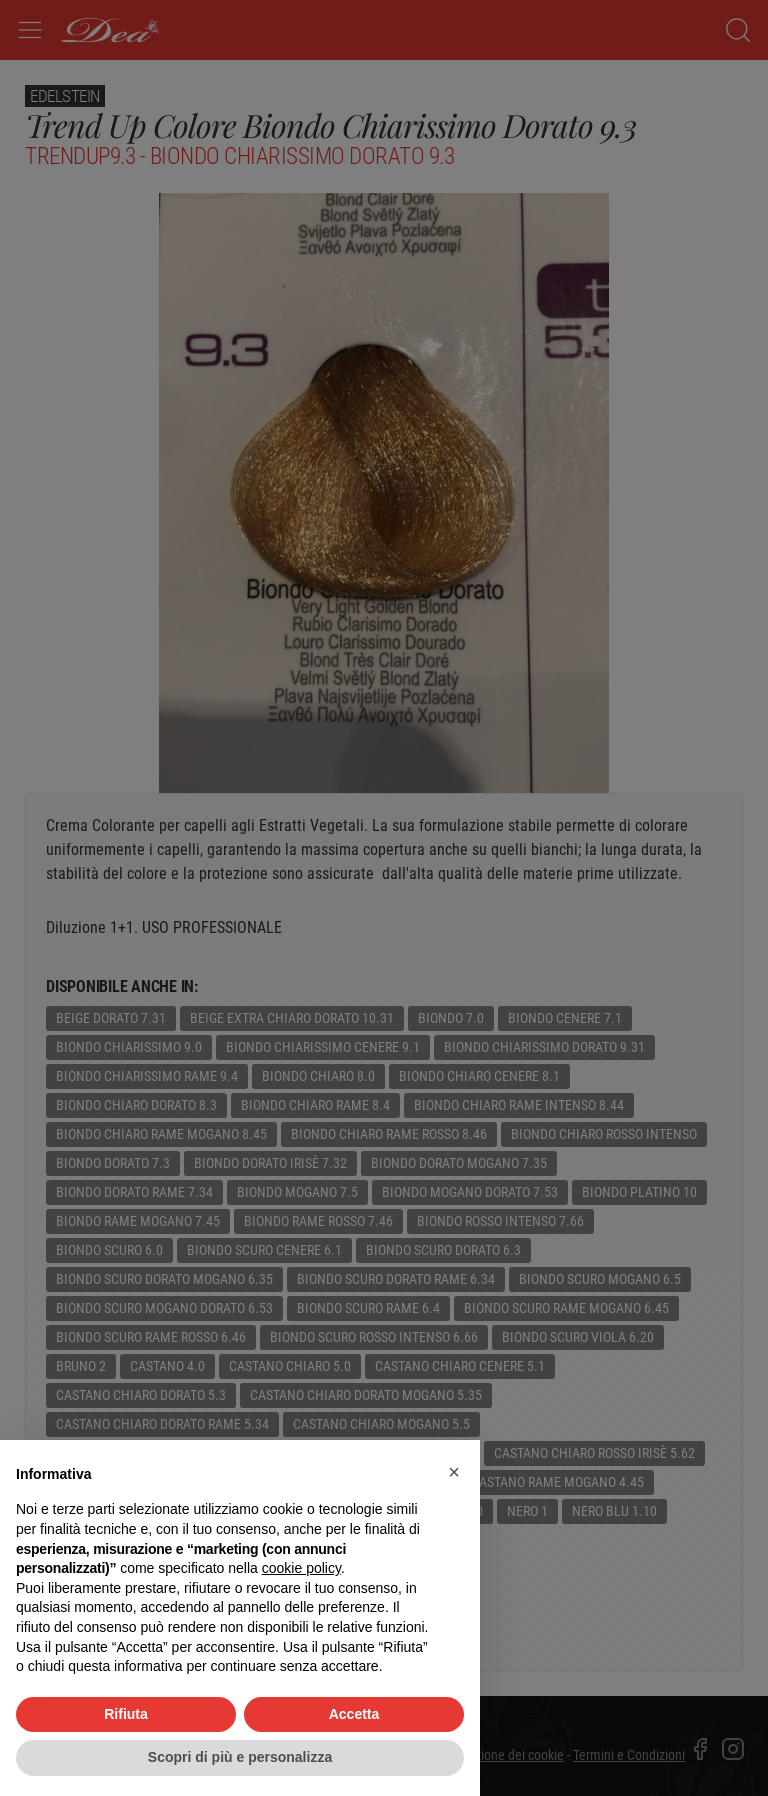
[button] (454, 1472)
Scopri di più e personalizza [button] (240, 1757)
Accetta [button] (354, 1714)
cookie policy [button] (301, 1568)
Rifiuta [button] (126, 1714)
